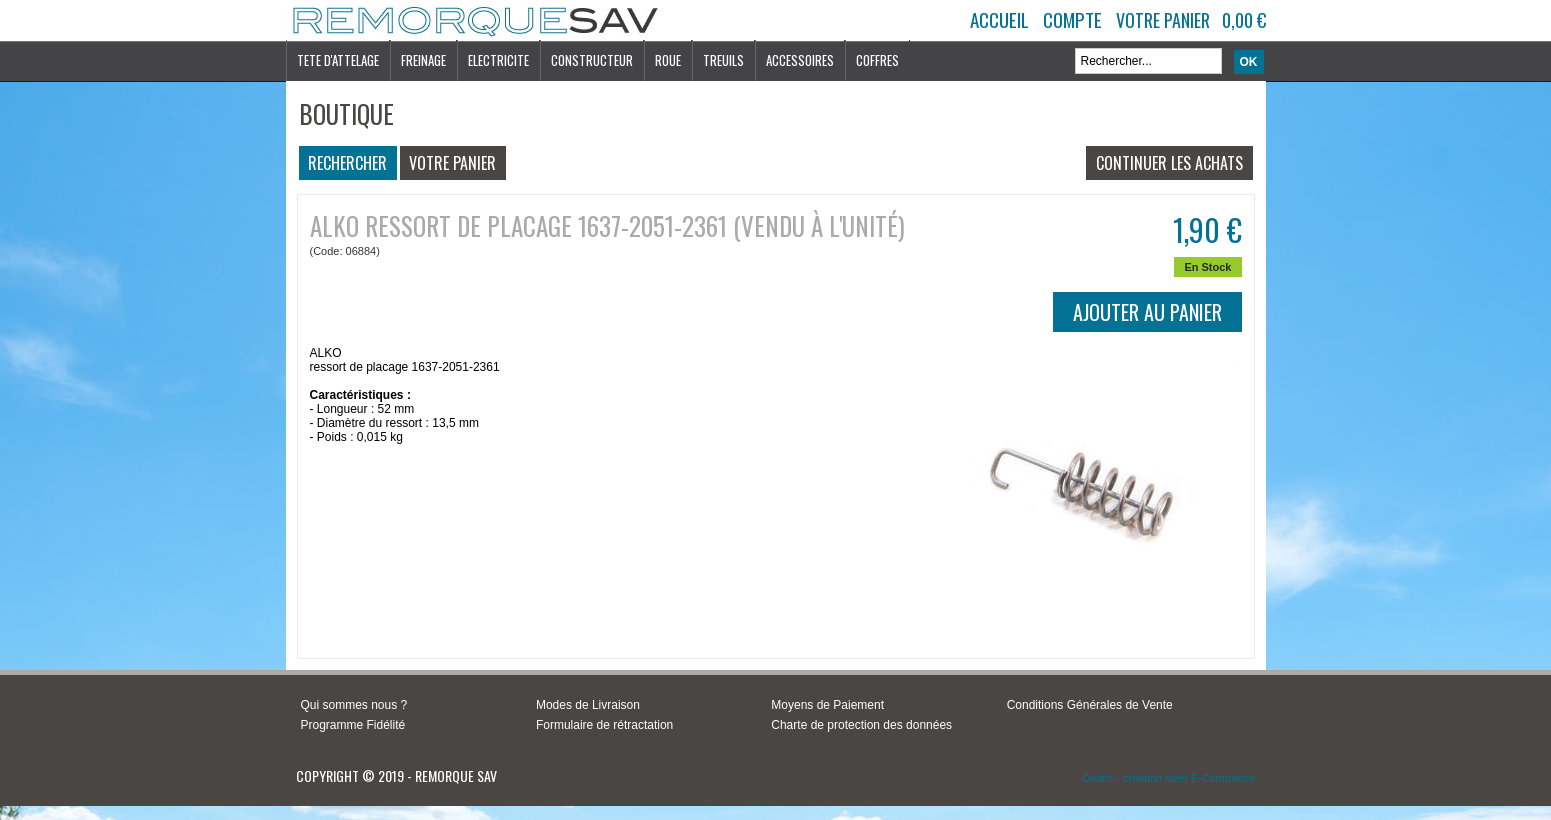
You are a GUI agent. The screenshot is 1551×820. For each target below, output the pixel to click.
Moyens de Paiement (827, 705)
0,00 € (1244, 20)
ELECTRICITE (498, 60)
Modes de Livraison (588, 705)
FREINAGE (423, 60)
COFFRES (877, 60)
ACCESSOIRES (800, 60)
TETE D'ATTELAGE (338, 60)
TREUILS (723, 60)
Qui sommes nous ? (354, 705)
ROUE (668, 60)
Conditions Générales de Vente (1090, 705)
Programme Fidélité (353, 725)
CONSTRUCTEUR (592, 60)
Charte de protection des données (861, 725)
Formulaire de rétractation (604, 725)
